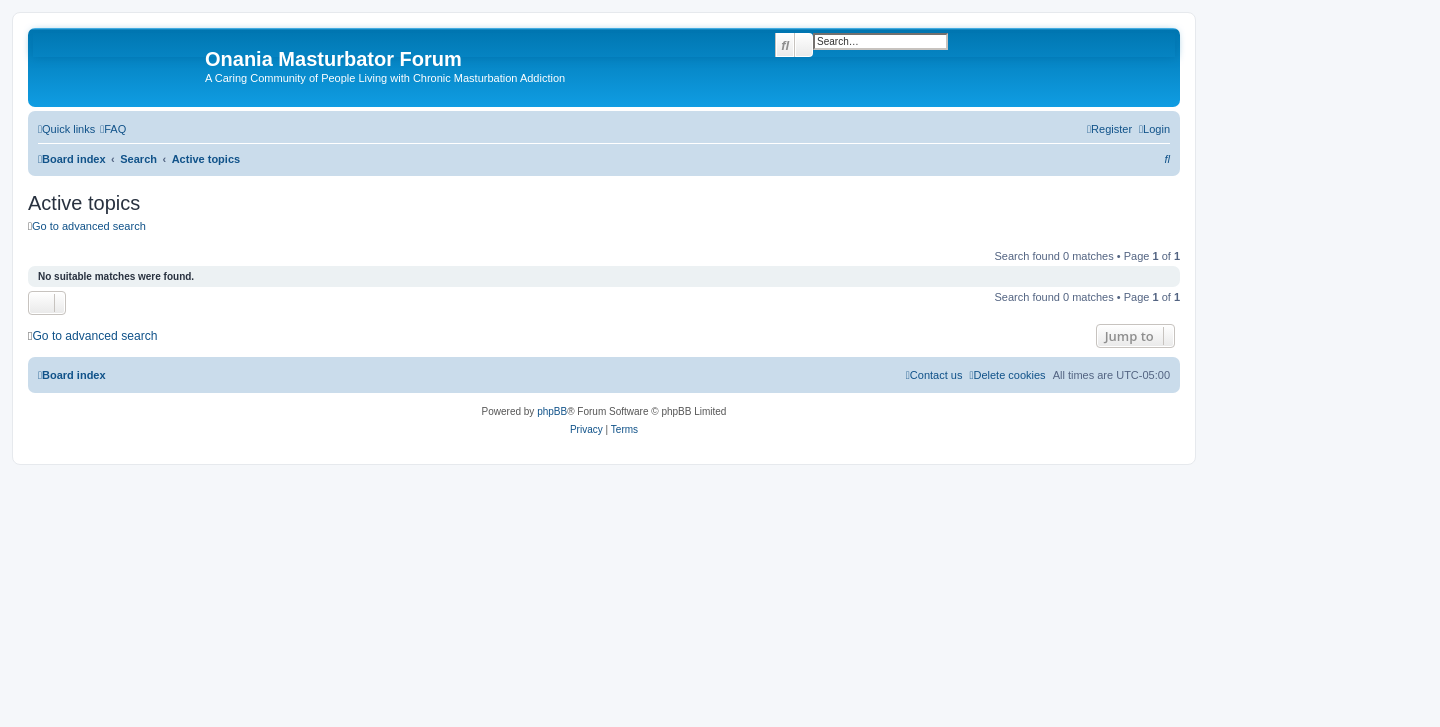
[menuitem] (113, 129)
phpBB (552, 411)
